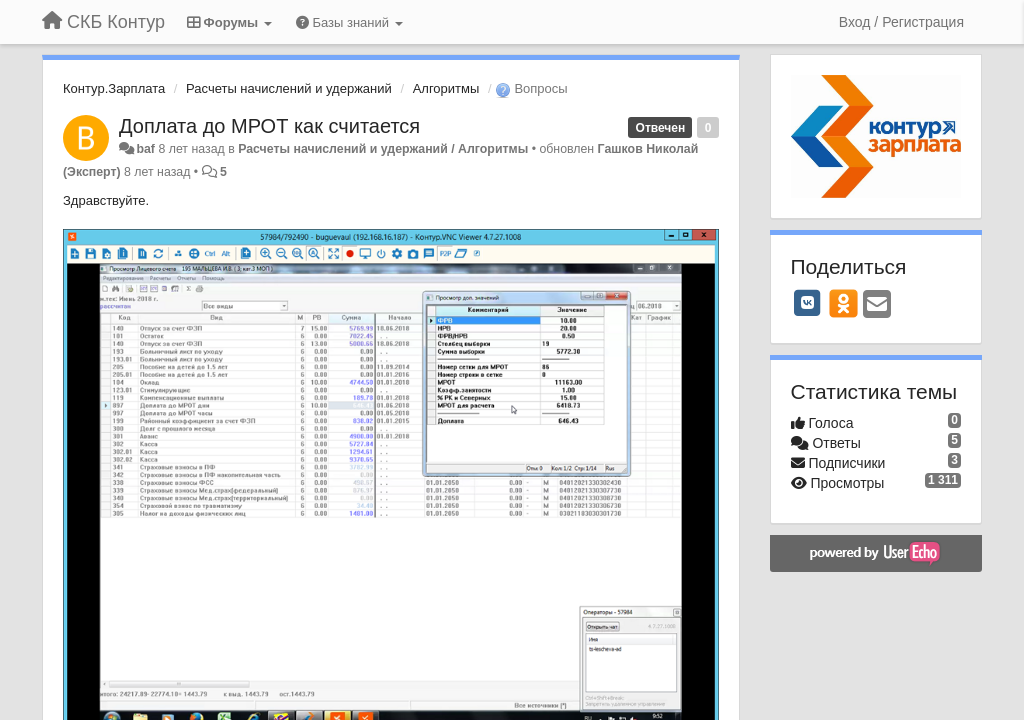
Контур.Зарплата (114, 88)
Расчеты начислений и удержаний (289, 88)
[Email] (877, 305)
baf (145, 149)
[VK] (808, 303)
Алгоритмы (446, 88)
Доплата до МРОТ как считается (269, 126)
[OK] (843, 303)
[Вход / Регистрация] (901, 22)
